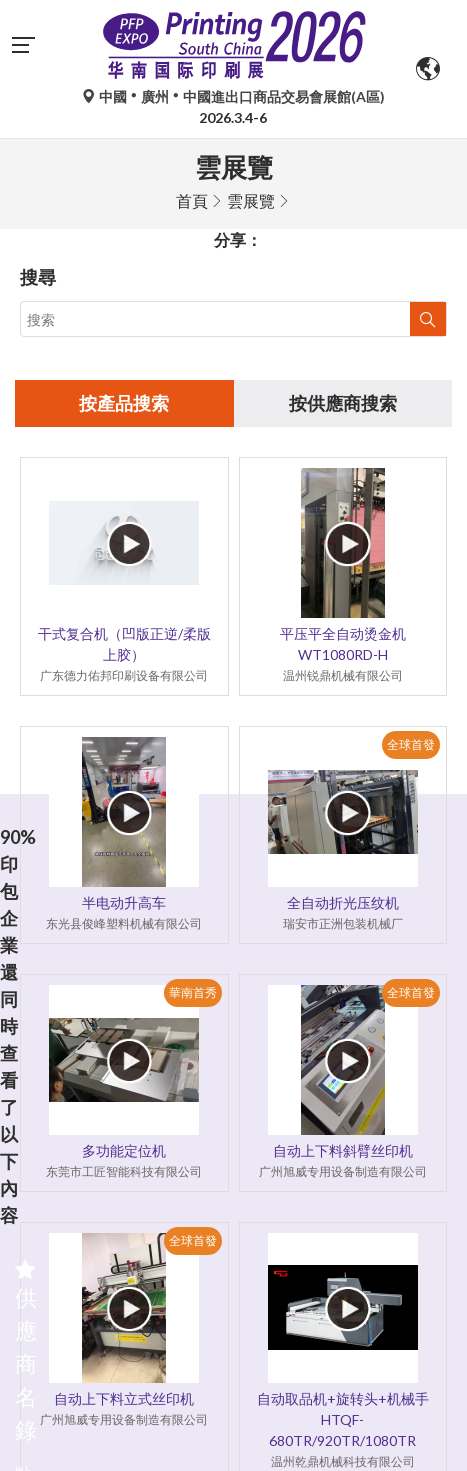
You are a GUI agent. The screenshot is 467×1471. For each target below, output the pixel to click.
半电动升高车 (124, 902)
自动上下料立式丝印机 (124, 1398)
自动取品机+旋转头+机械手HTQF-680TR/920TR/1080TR (343, 1419)
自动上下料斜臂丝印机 (343, 1150)
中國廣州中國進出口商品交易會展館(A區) (233, 96)
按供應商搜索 (343, 403)
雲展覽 (251, 200)
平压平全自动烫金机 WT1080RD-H (343, 644)
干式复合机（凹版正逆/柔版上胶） (124, 644)
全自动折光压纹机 (343, 902)
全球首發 (411, 744)
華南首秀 (193, 992)
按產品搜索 (124, 403)
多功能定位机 (124, 1150)
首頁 (192, 200)
